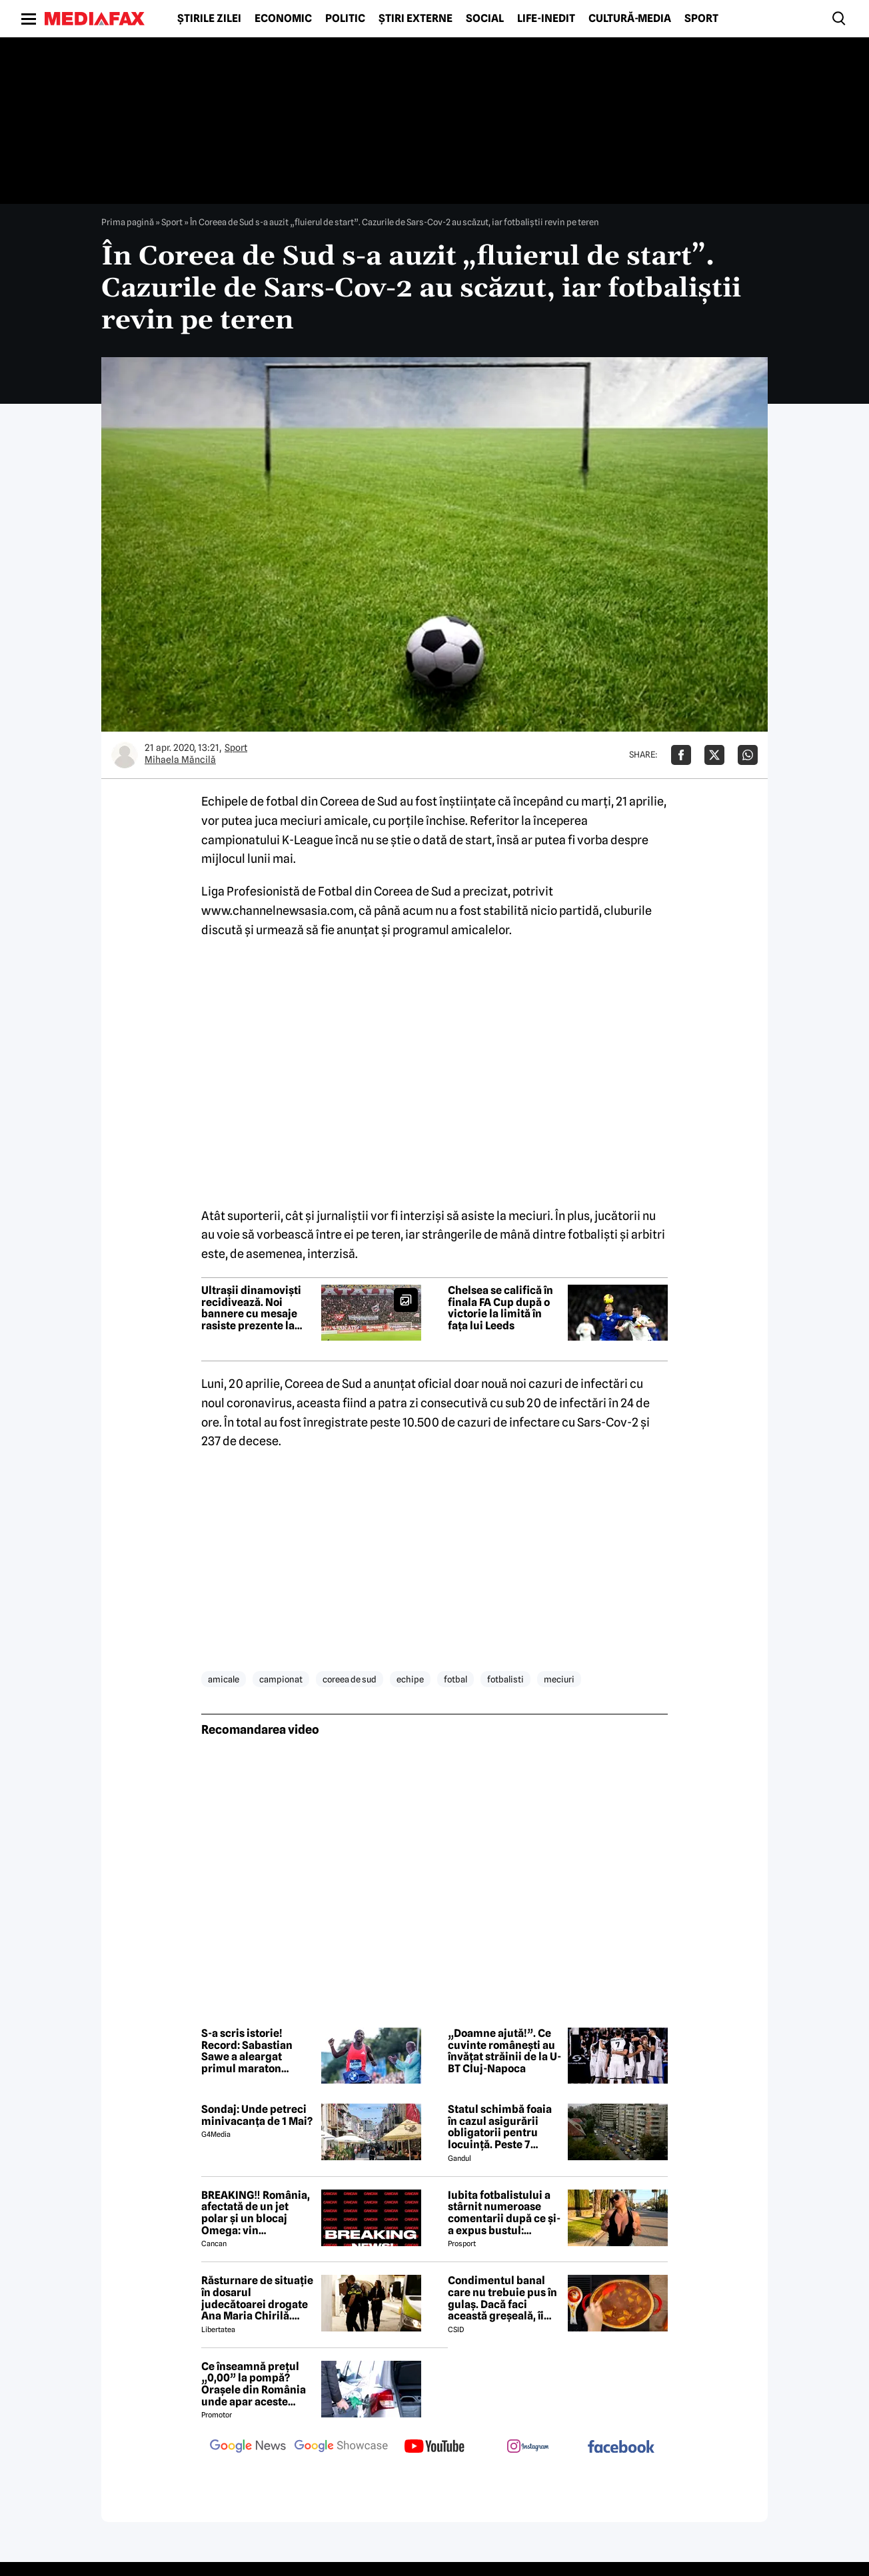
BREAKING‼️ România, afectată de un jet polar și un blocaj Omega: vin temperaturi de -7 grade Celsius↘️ (255, 2213)
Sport (701, 18)
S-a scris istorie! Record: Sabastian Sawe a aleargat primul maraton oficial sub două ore (250, 2051)
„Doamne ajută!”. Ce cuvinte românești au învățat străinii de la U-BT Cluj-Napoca (504, 2051)
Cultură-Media (629, 18)
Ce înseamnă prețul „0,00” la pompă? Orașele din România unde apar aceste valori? (253, 2384)
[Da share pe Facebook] (681, 755)
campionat (281, 1679)
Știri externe (415, 18)
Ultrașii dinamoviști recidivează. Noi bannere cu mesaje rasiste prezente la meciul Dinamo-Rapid (256, 1308)
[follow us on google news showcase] (341, 2447)
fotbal (455, 1679)
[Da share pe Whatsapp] (748, 755)
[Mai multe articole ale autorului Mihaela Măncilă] (124, 755)
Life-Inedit (546, 18)
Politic (345, 18)
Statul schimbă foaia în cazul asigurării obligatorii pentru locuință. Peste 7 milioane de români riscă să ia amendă (500, 2127)
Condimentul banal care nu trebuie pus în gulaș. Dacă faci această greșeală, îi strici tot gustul (502, 2298)
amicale (223, 1679)
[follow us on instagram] (527, 2447)
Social (485, 18)
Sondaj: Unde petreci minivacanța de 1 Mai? (257, 2115)
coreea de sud (350, 1679)
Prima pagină (127, 222)
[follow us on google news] (248, 2447)
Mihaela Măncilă (180, 759)
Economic (283, 18)
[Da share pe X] (714, 755)
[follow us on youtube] (434, 2447)
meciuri (559, 1679)
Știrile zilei (209, 18)
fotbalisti (505, 1679)
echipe (410, 1679)
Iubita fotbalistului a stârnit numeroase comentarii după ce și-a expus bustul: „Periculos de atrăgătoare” (504, 2213)
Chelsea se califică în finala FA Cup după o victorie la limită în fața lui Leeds (500, 1308)
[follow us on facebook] (621, 2447)
